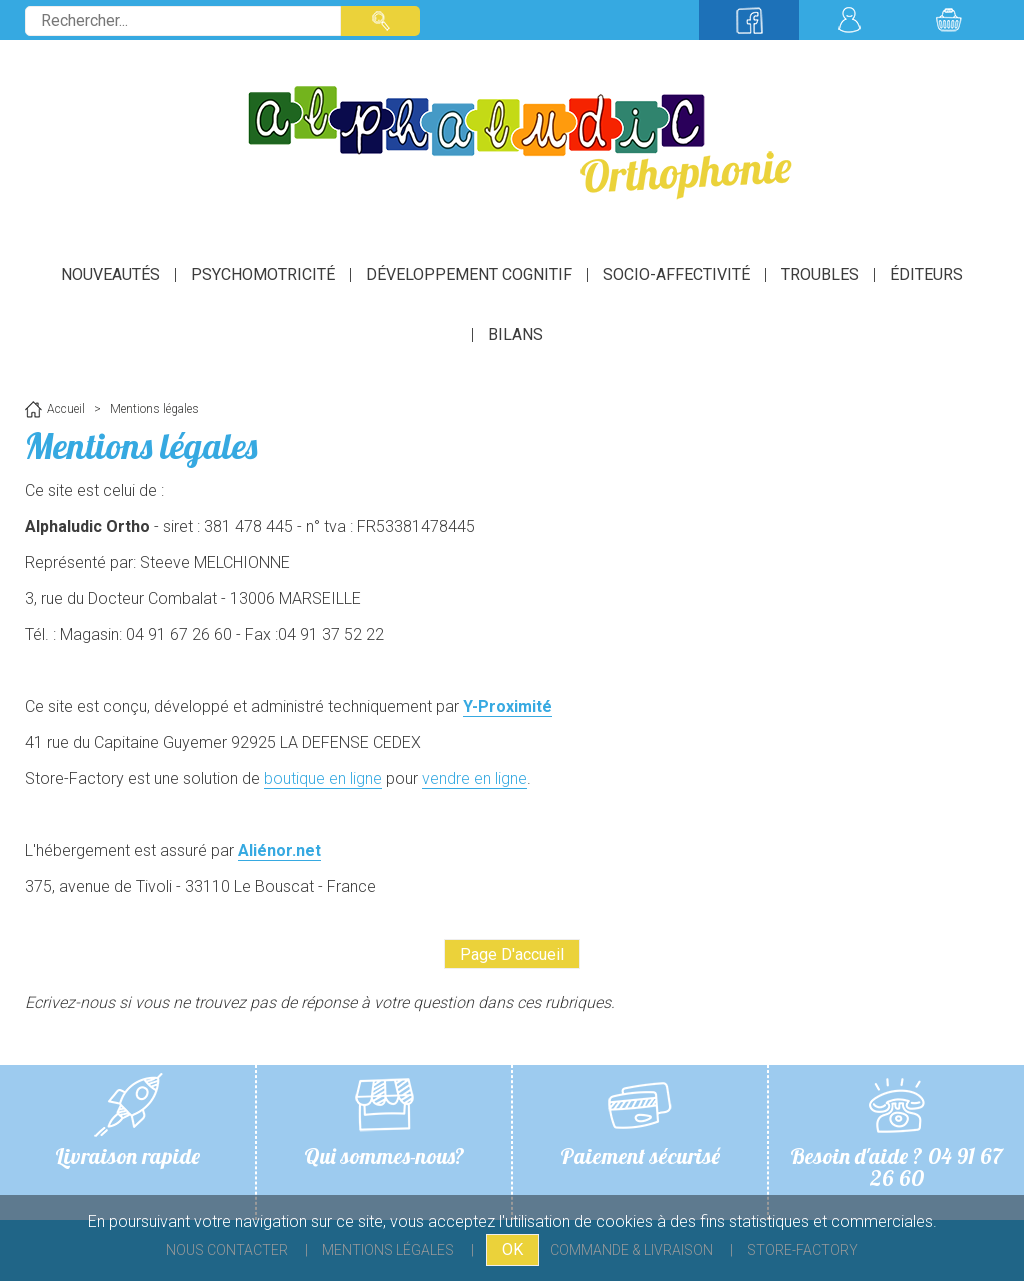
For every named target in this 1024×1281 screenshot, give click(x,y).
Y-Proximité (507, 706)
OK (512, 1249)
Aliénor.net (279, 850)
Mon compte (849, 20)
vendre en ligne (474, 778)
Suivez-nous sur (749, 20)
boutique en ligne (323, 778)
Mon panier (949, 20)
